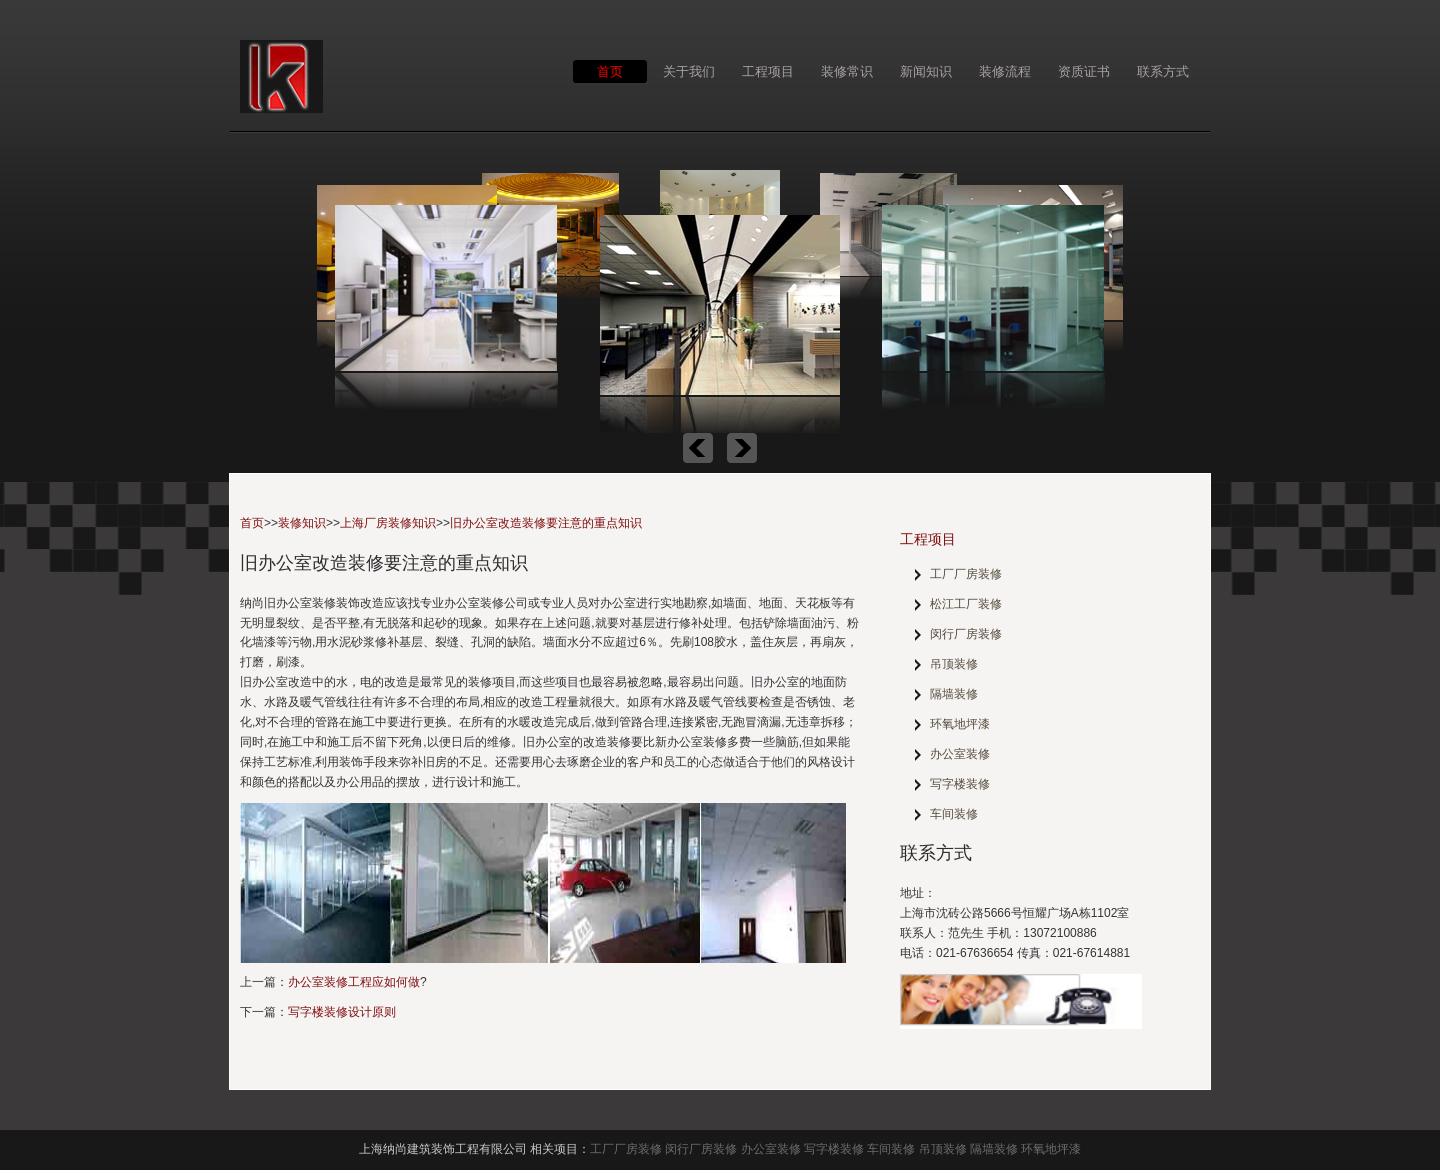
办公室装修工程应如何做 (354, 982)
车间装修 (954, 814)
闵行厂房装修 (966, 634)
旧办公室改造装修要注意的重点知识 (546, 523)
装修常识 (847, 71)
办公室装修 (960, 754)
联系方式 (1163, 71)
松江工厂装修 (966, 604)
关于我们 (689, 71)
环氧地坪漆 (960, 724)
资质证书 (1084, 71)
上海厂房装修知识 (388, 523)
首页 (610, 71)
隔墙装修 (954, 694)
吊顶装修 (954, 664)
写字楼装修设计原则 (342, 1012)
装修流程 (1005, 71)
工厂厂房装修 (966, 574)
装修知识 (302, 523)
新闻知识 (926, 71)
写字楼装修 (960, 784)
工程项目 (768, 71)
